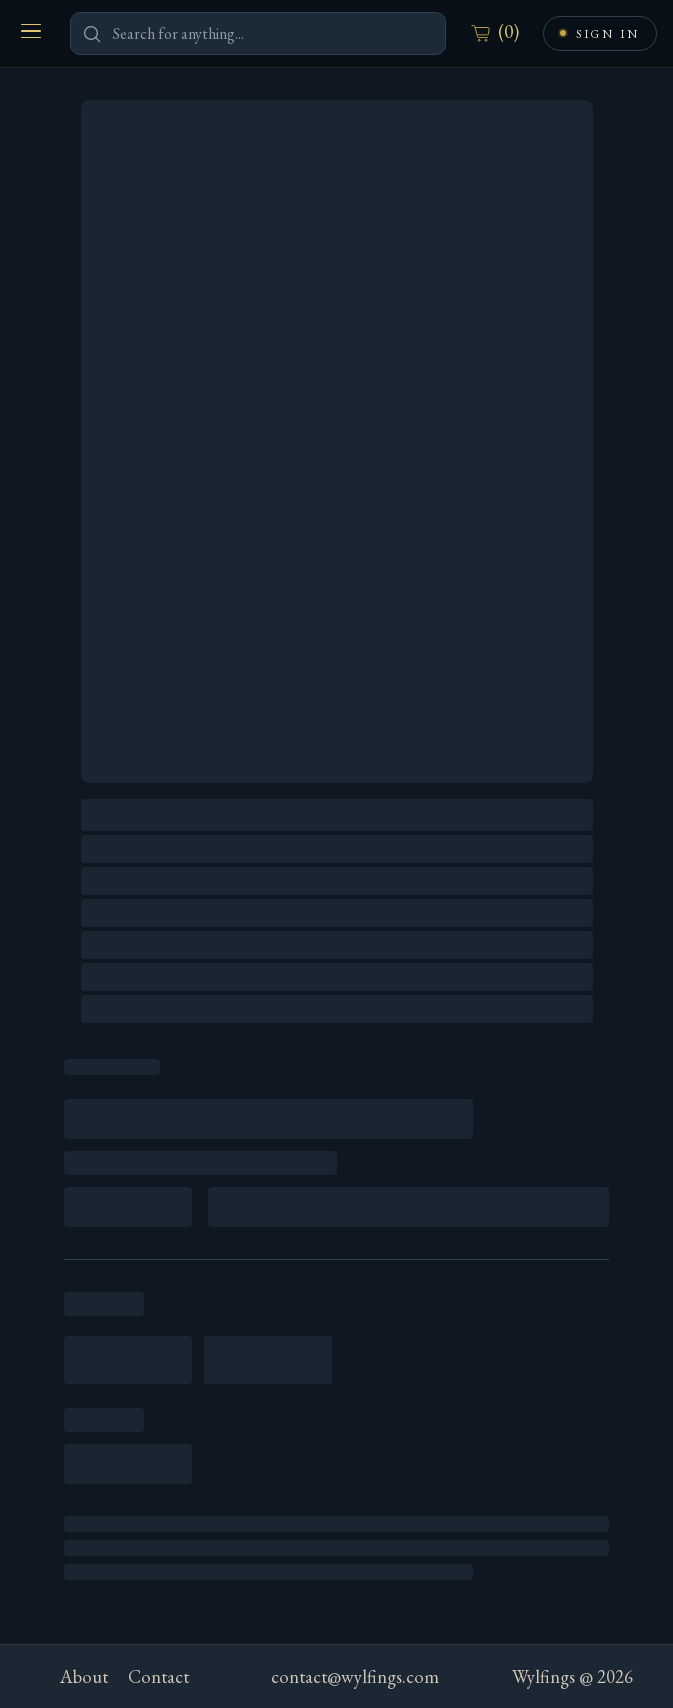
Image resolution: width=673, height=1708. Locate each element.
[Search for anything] (258, 33)
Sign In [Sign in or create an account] (608, 33)
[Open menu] (31, 31)
